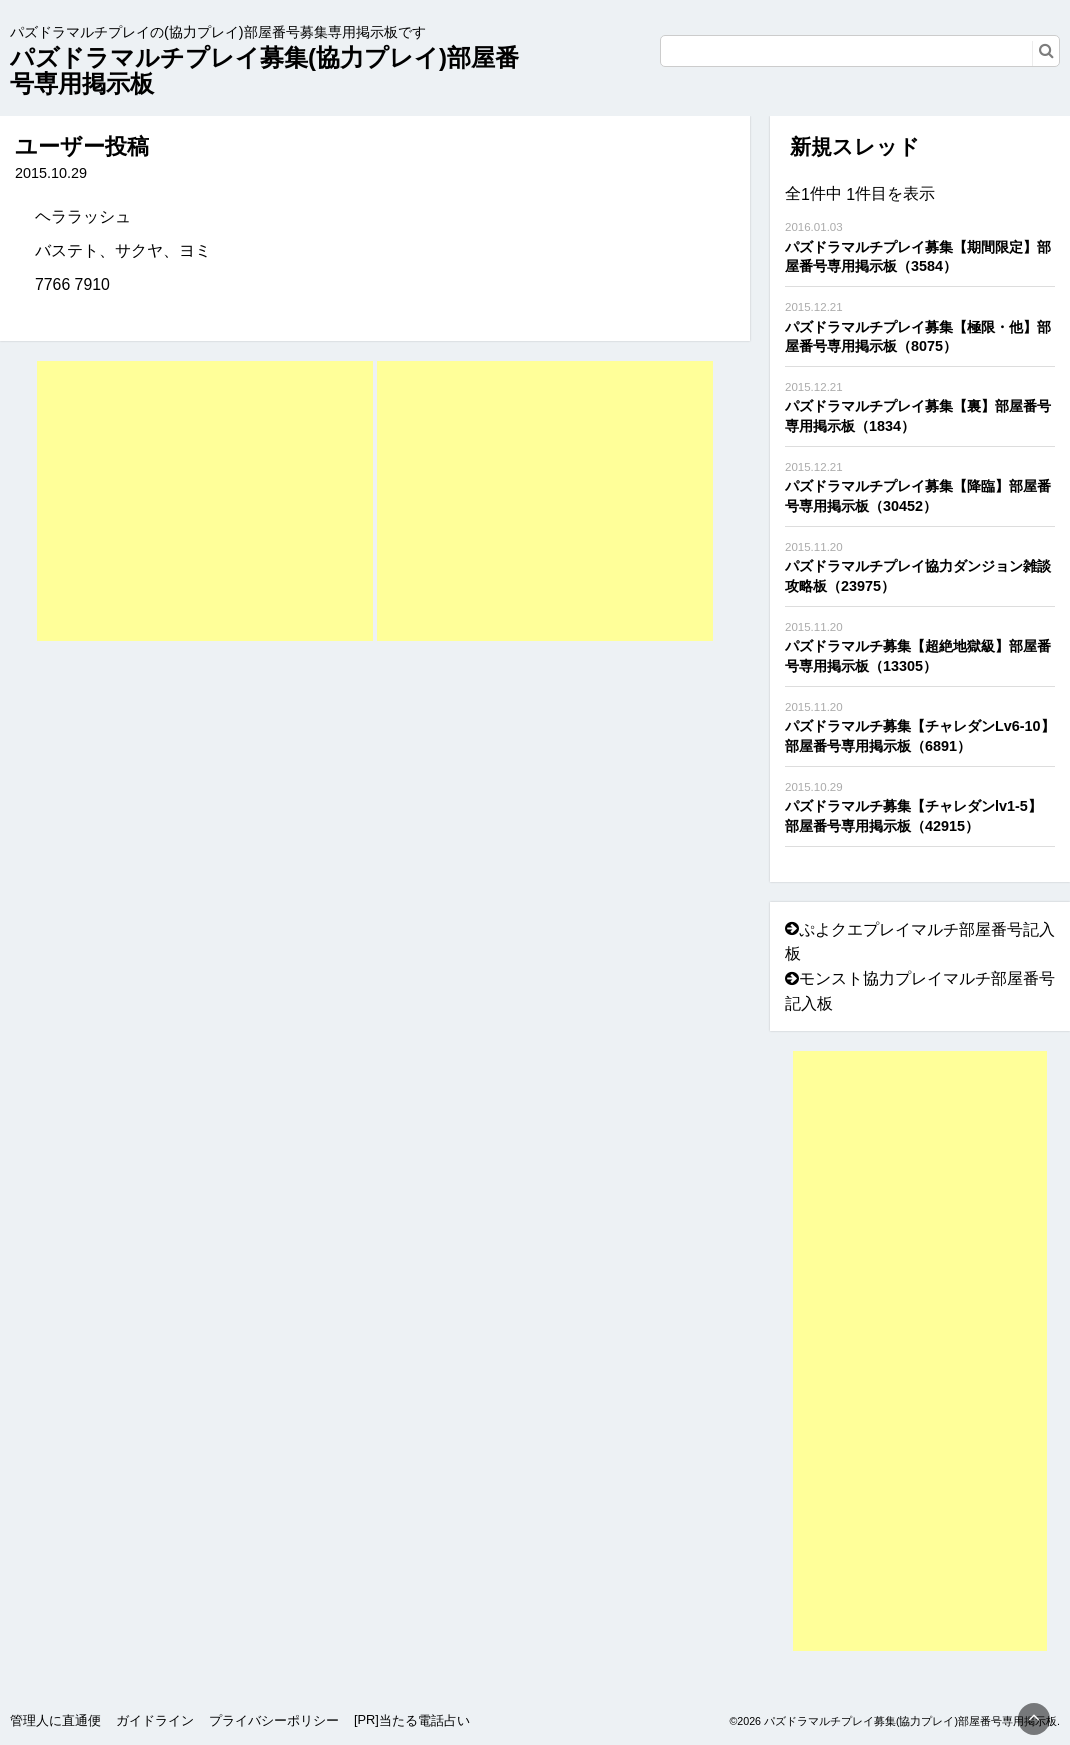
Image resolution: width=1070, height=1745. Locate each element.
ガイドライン (155, 1720)
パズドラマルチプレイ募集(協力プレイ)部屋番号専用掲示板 (264, 70)
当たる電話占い (424, 1720)
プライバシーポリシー (274, 1720)
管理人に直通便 (55, 1720)
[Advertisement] (205, 501)
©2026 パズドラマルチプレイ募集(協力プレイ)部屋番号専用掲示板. (894, 1721)
